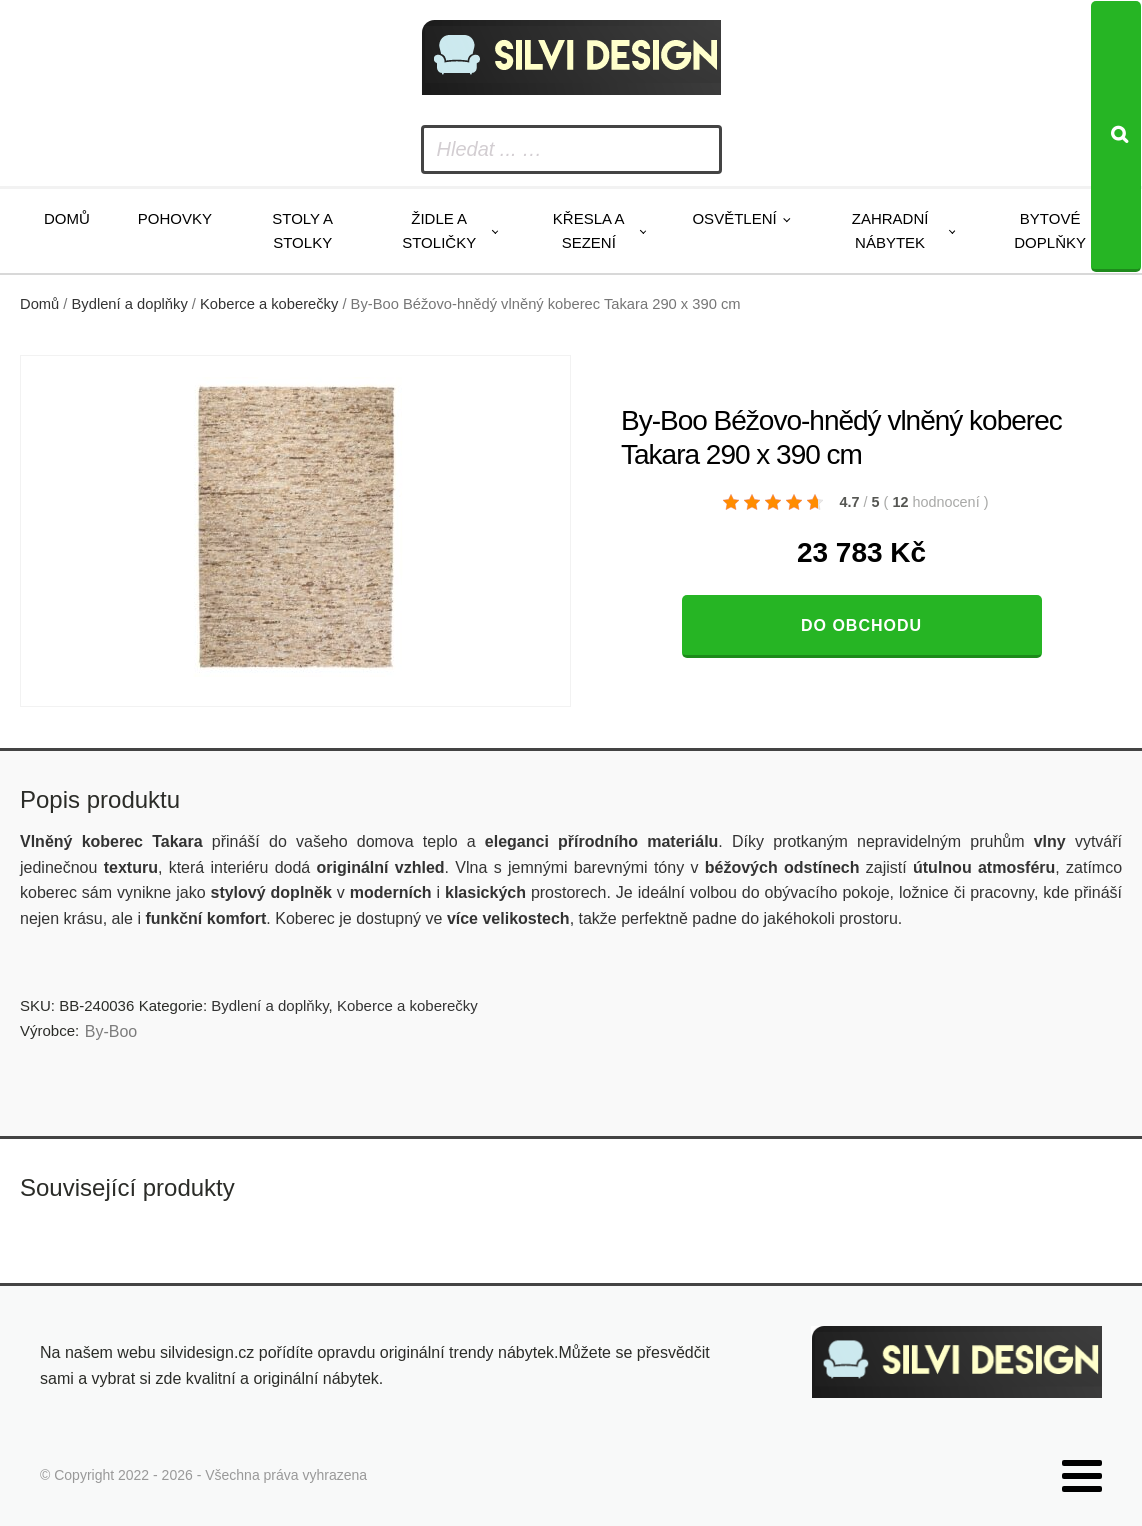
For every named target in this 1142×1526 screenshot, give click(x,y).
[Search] (1116, 136)
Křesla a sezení (589, 230)
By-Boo (111, 1031)
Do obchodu (861, 625)
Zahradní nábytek (890, 230)
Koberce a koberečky (269, 304)
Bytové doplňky (1050, 230)
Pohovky (175, 218)
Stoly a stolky (302, 230)
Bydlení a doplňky (130, 304)
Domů (67, 218)
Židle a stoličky (439, 230)
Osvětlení (734, 218)
